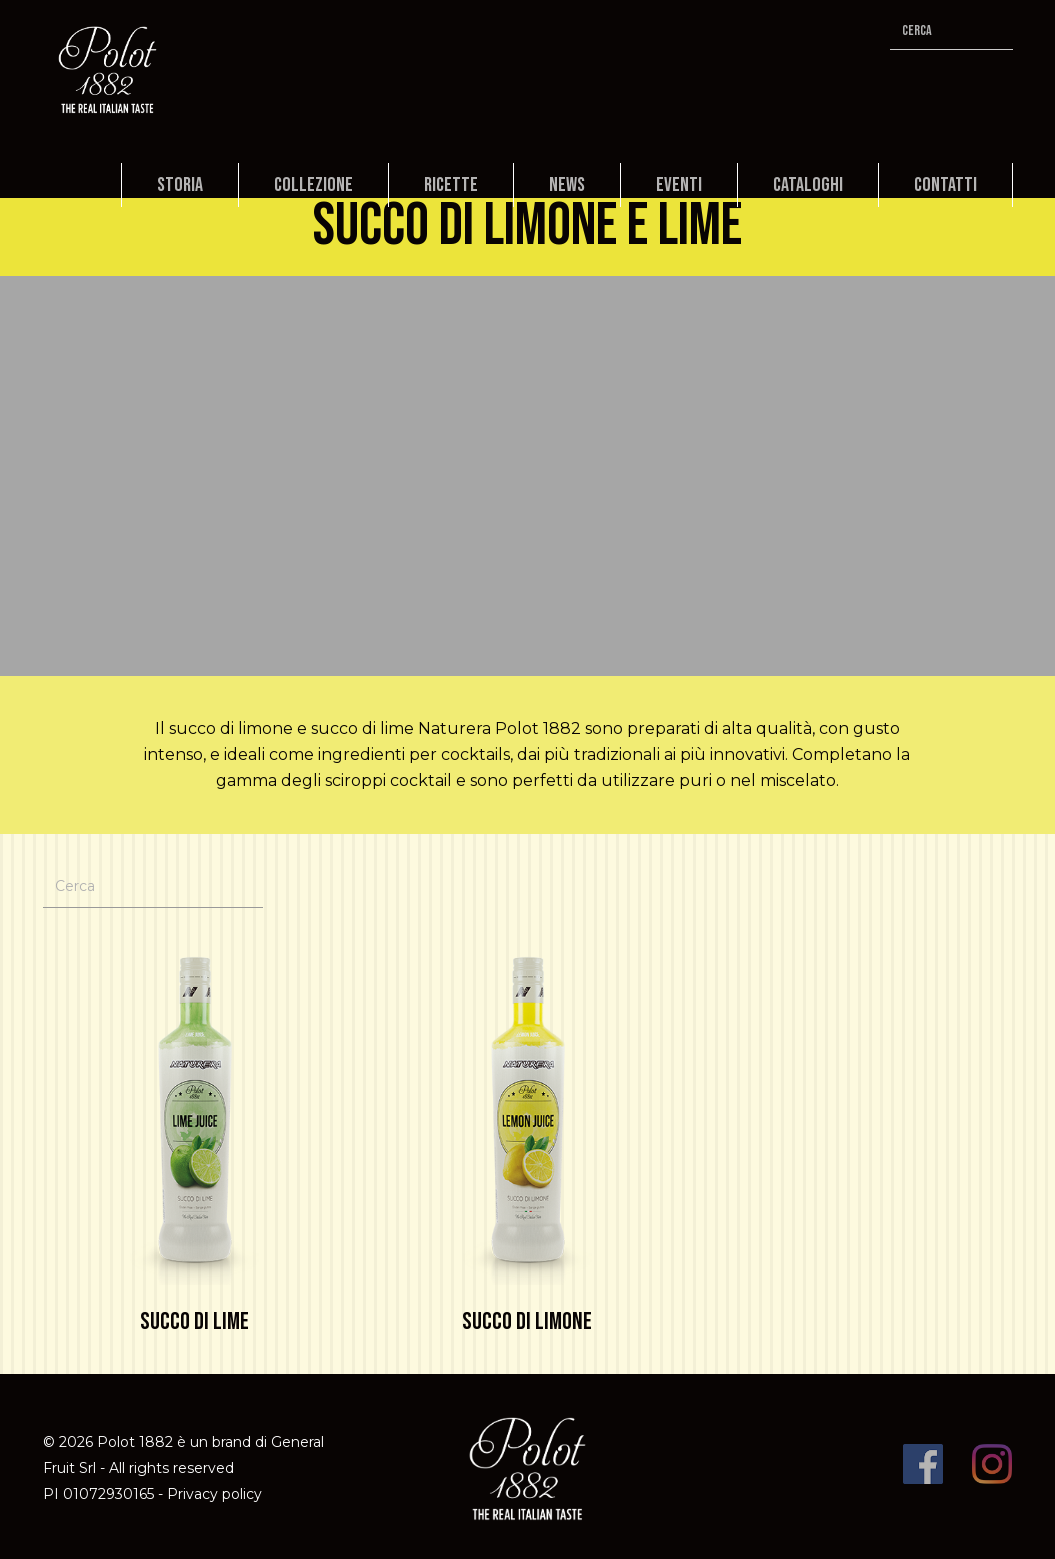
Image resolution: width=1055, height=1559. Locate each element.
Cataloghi (808, 185)
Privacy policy (214, 1494)
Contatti (945, 185)
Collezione (313, 185)
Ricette (451, 185)
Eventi (679, 185)
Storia (180, 185)
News (567, 185)
